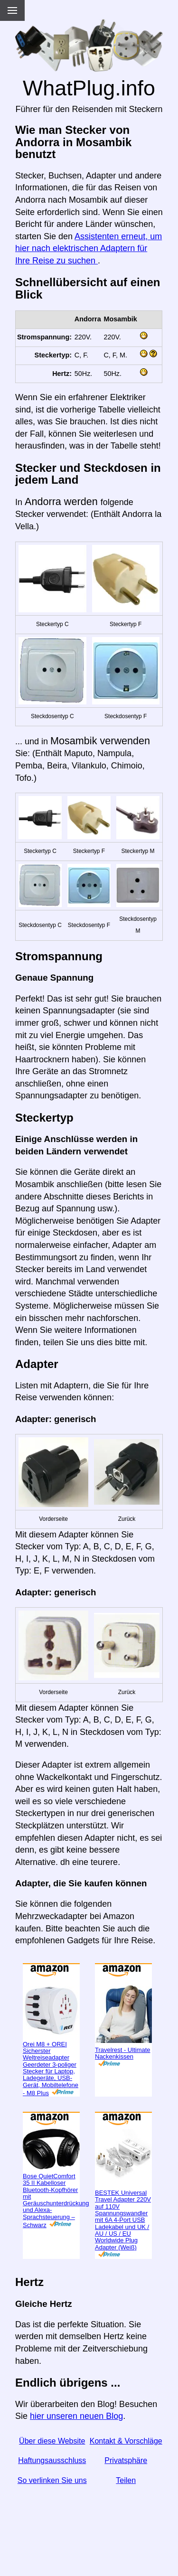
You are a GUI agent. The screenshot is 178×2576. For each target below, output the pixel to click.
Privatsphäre (125, 2460)
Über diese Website (52, 2441)
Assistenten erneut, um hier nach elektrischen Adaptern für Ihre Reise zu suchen (88, 248)
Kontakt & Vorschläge (126, 2441)
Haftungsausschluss (52, 2460)
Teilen (126, 2480)
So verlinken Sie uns (52, 2480)
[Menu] (12, 10)
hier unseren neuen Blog (76, 2416)
